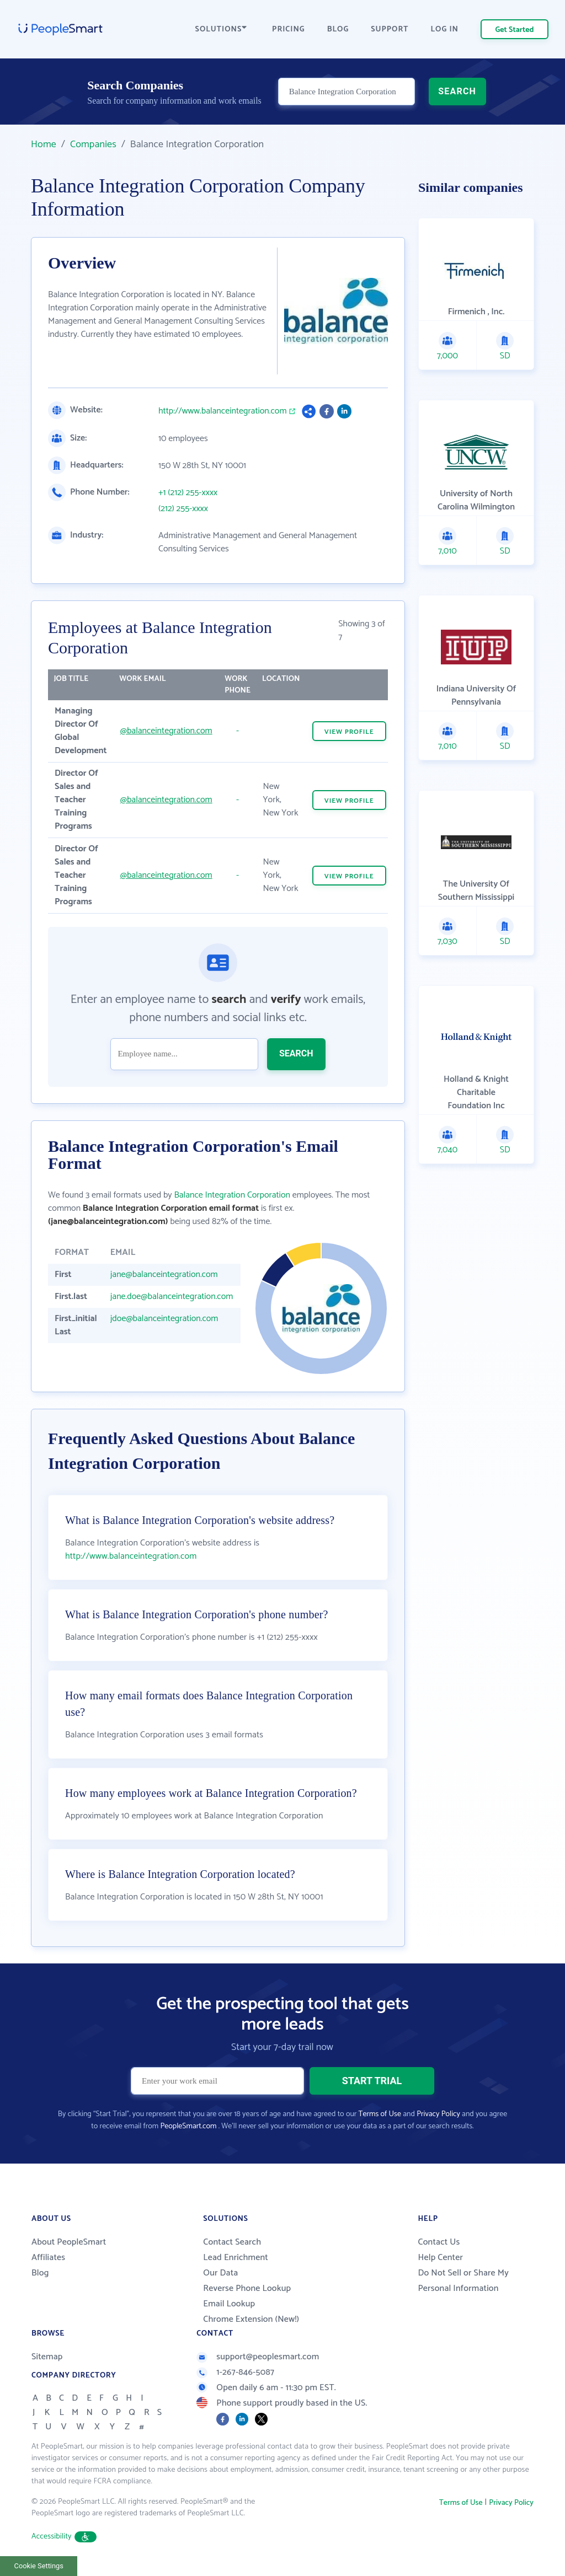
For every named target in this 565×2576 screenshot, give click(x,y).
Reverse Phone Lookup (247, 2288)
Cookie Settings (38, 2566)
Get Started (514, 30)
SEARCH (457, 91)
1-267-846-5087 (235, 2372)
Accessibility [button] (64, 2536)
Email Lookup (229, 2303)
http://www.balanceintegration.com (222, 411)
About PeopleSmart (68, 2242)
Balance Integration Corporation (232, 1195)
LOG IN (445, 29)
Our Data (220, 2273)
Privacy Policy (438, 2114)
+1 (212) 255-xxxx (187, 493)
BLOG (338, 29)
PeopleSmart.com (188, 2126)
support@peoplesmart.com (257, 2356)
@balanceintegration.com (166, 730)
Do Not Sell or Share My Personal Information (463, 2281)
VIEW (349, 732)
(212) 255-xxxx (183, 509)
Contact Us (439, 2242)
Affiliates (48, 2257)
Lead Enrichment (235, 2257)
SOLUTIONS (221, 29)
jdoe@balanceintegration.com (164, 1318)
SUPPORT (389, 29)
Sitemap (47, 2356)
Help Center (440, 2257)
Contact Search (232, 2242)
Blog (40, 2273)
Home (43, 144)
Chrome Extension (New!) (251, 2319)
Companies (93, 144)
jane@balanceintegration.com (164, 1274)
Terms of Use (380, 2114)
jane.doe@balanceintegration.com (171, 1296)
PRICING (288, 29)
